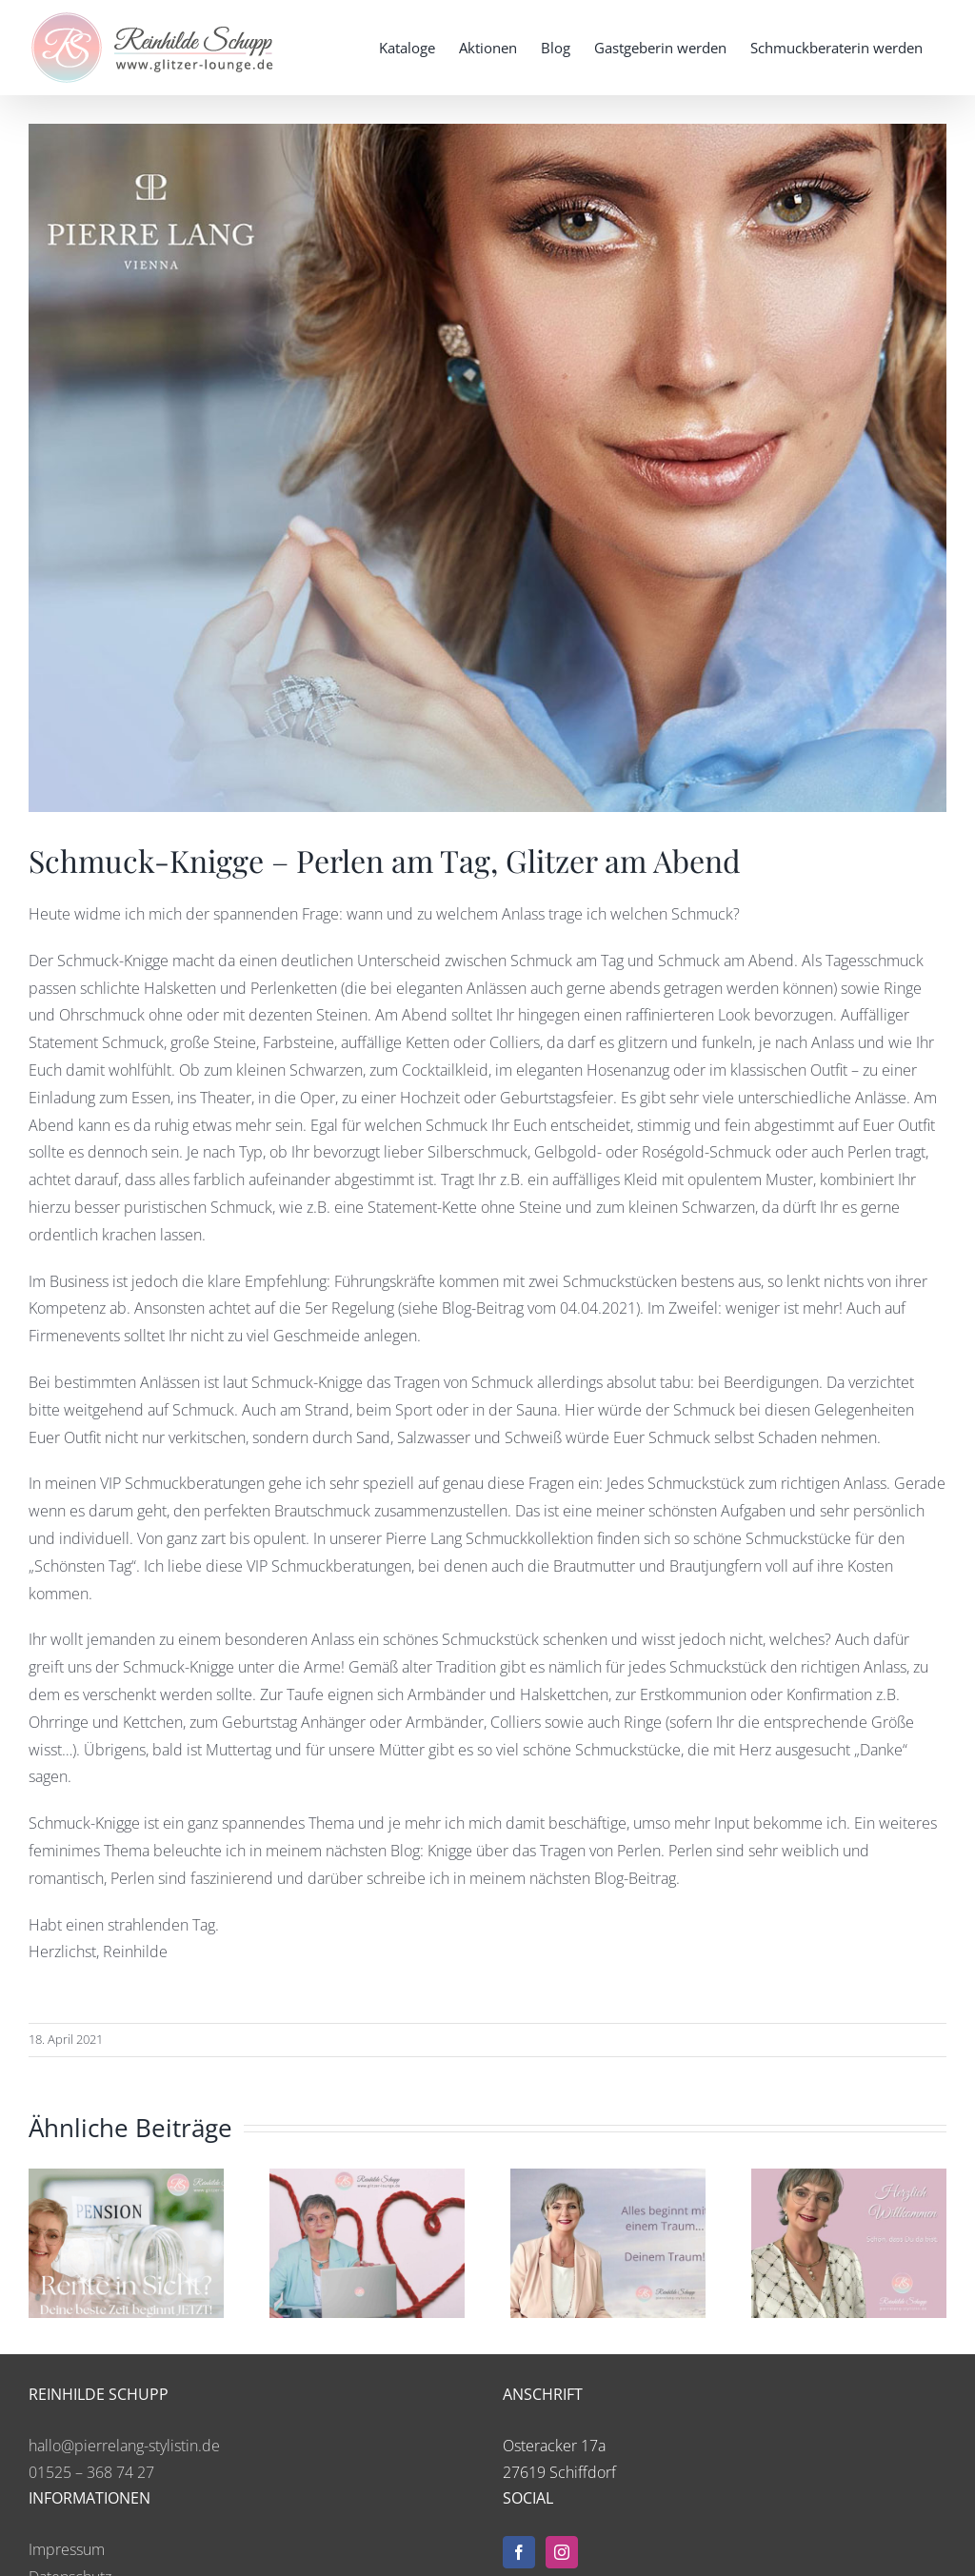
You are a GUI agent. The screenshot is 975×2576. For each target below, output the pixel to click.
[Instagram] (562, 2552)
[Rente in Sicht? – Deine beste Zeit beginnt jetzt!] (126, 2179)
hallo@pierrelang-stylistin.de (124, 2445)
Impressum (67, 2549)
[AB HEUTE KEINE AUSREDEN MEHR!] (608, 2179)
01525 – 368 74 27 (91, 2472)
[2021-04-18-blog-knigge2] (487, 468)
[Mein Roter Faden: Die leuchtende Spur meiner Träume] (367, 2179)
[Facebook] (519, 2552)
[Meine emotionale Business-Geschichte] (848, 2179)
